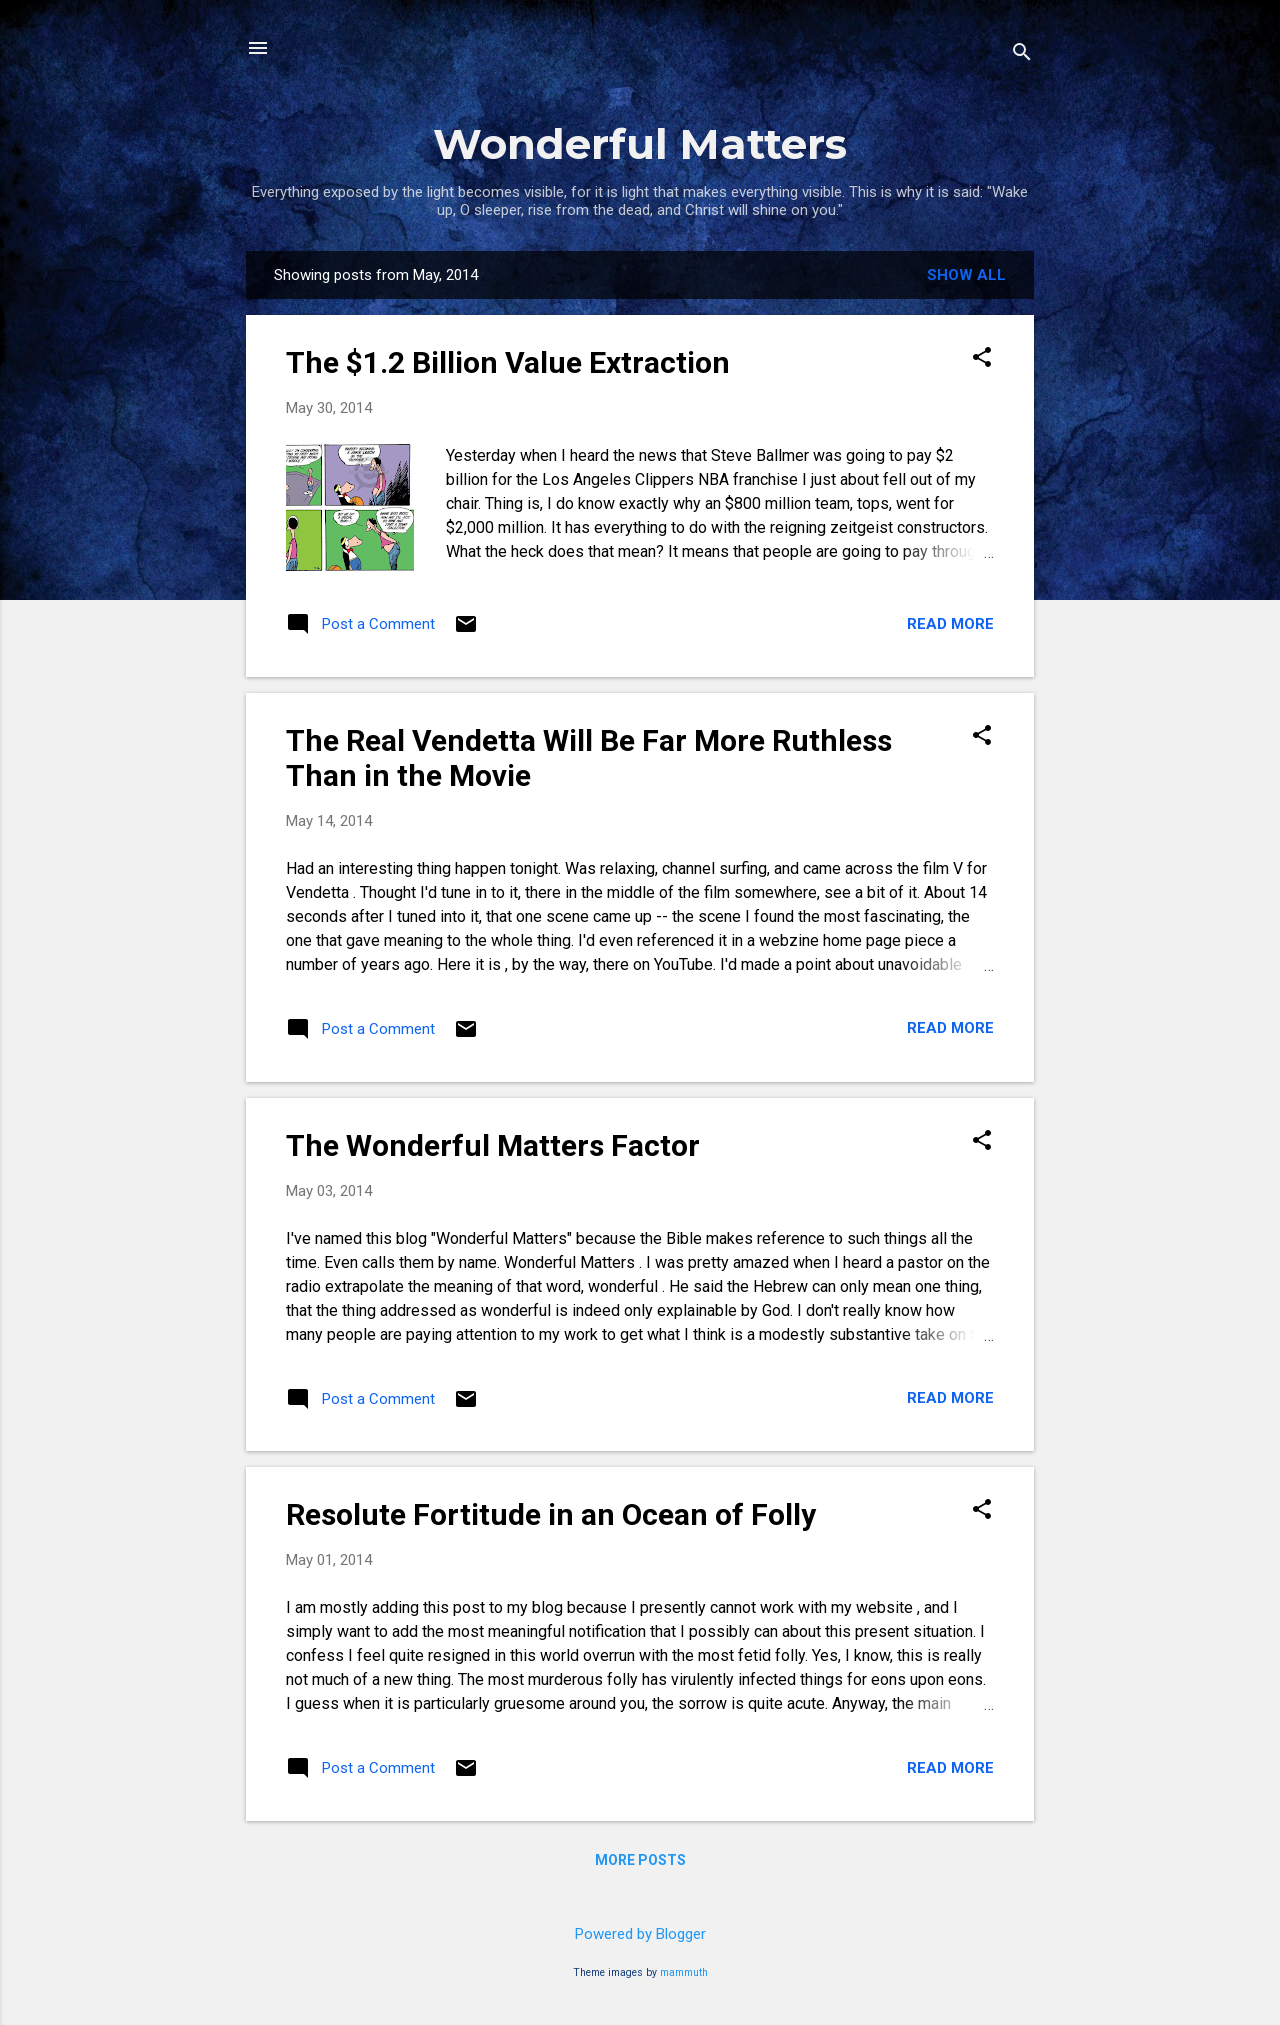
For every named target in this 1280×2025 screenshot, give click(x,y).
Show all (966, 275)
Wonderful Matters (640, 144)
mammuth (684, 1972)
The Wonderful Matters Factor (493, 1145)
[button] (982, 359)
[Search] (1022, 54)
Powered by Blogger (640, 1934)
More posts (640, 1860)
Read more (950, 624)
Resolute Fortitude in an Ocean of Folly (551, 1514)
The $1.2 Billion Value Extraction (508, 362)
